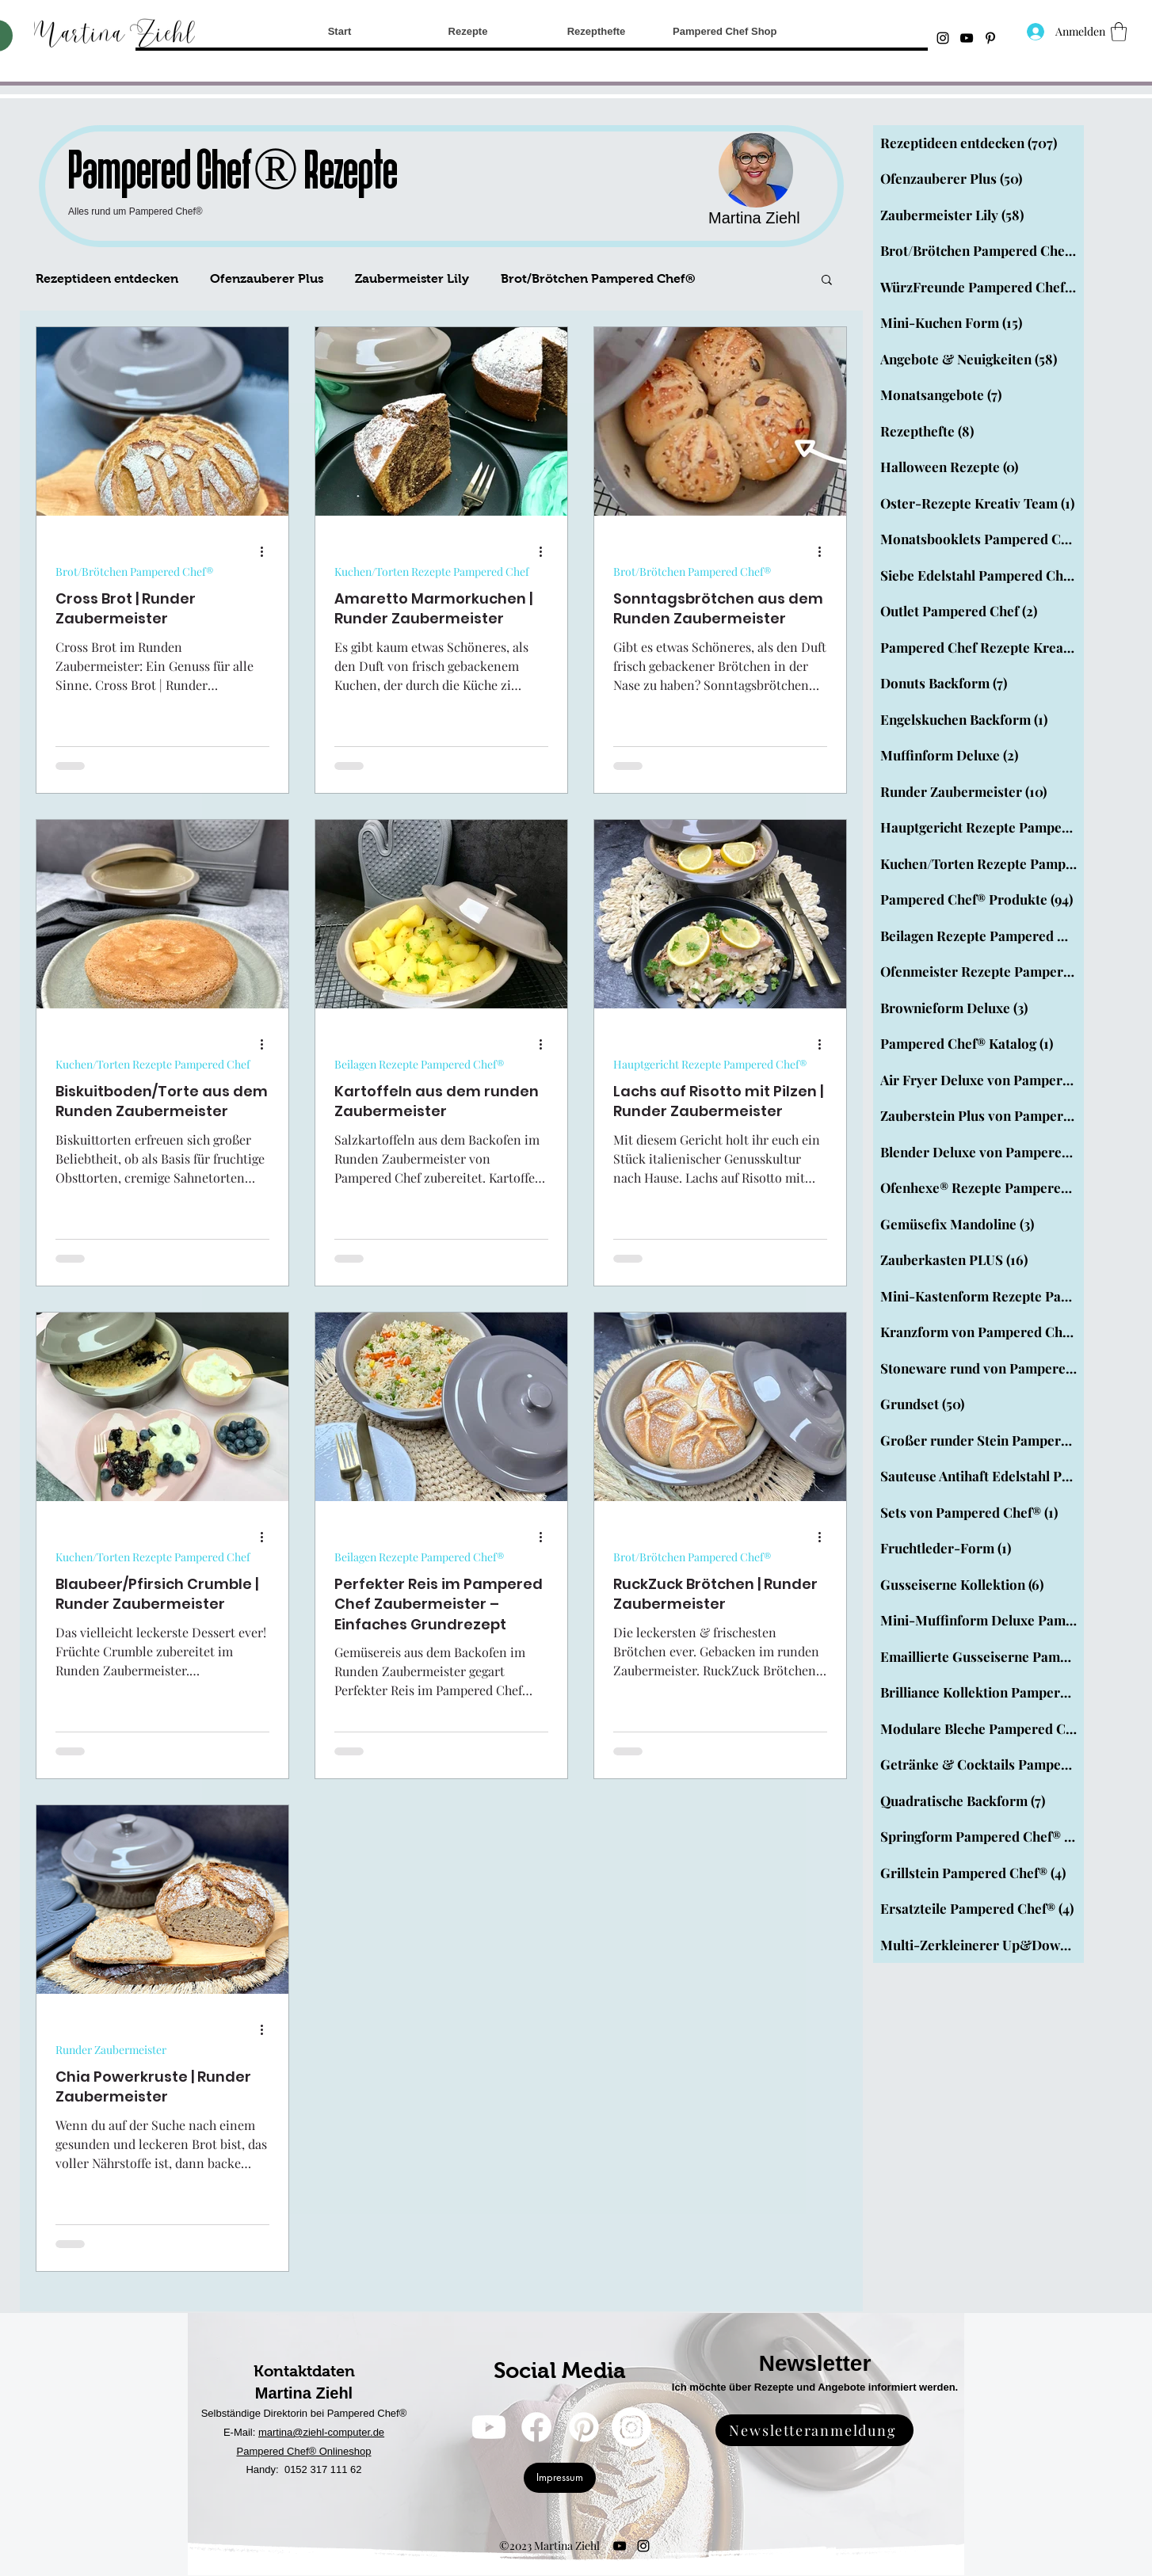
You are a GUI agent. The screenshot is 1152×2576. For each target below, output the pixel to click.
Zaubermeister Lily (412, 278)
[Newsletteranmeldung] (814, 2430)
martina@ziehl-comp (305, 2432)
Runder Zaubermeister (110, 2049)
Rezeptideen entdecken (107, 278)
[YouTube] (967, 38)
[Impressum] (560, 2478)
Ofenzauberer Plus (266, 278)
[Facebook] (536, 2427)
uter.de (368, 2432)
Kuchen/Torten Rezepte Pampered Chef (431, 571)
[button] (1119, 31)
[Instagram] (943, 38)
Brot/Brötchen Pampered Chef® (598, 278)
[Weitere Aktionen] (267, 551)
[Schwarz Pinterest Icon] (990, 38)
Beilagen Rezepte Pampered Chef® (419, 1064)
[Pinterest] (584, 2427)
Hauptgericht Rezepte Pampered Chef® (710, 1064)
